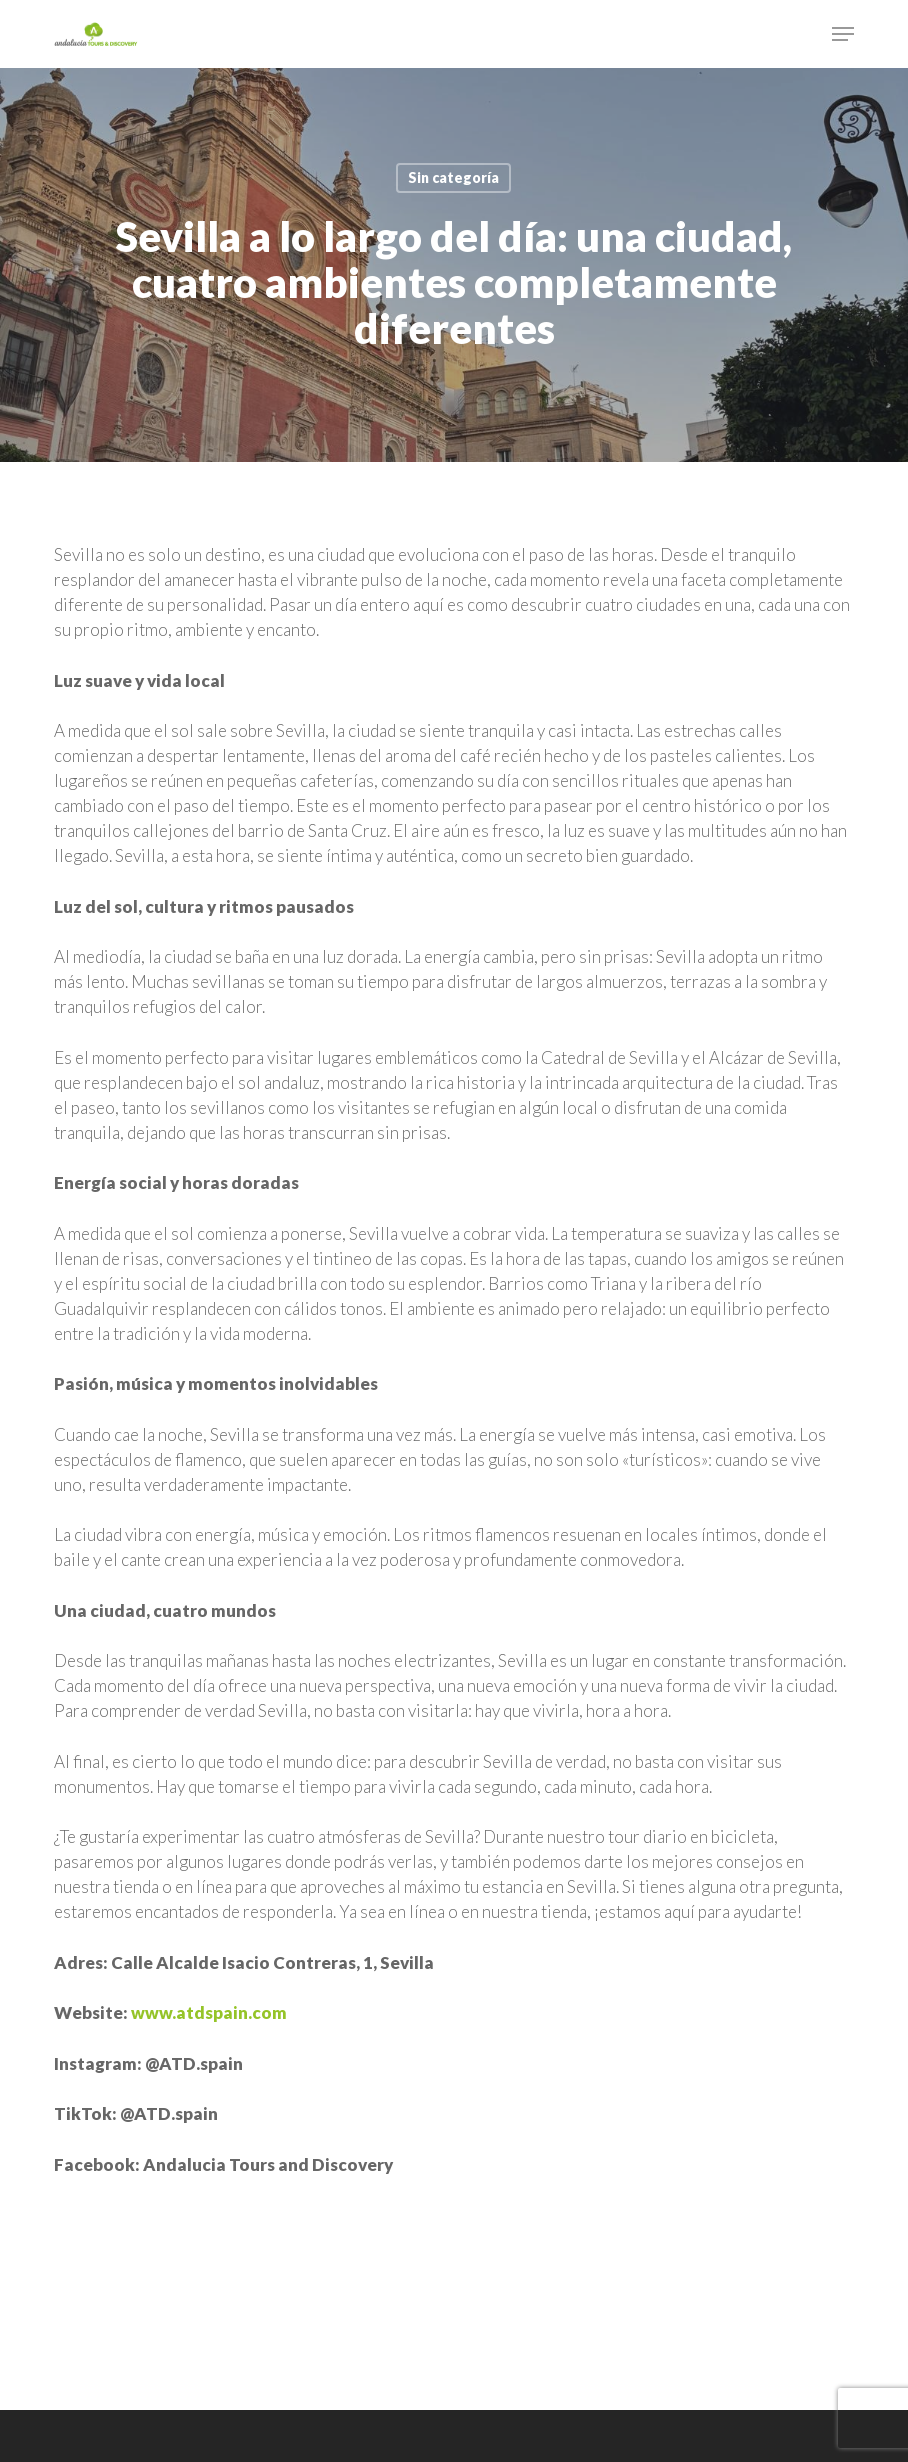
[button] (843, 34)
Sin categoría (453, 177)
